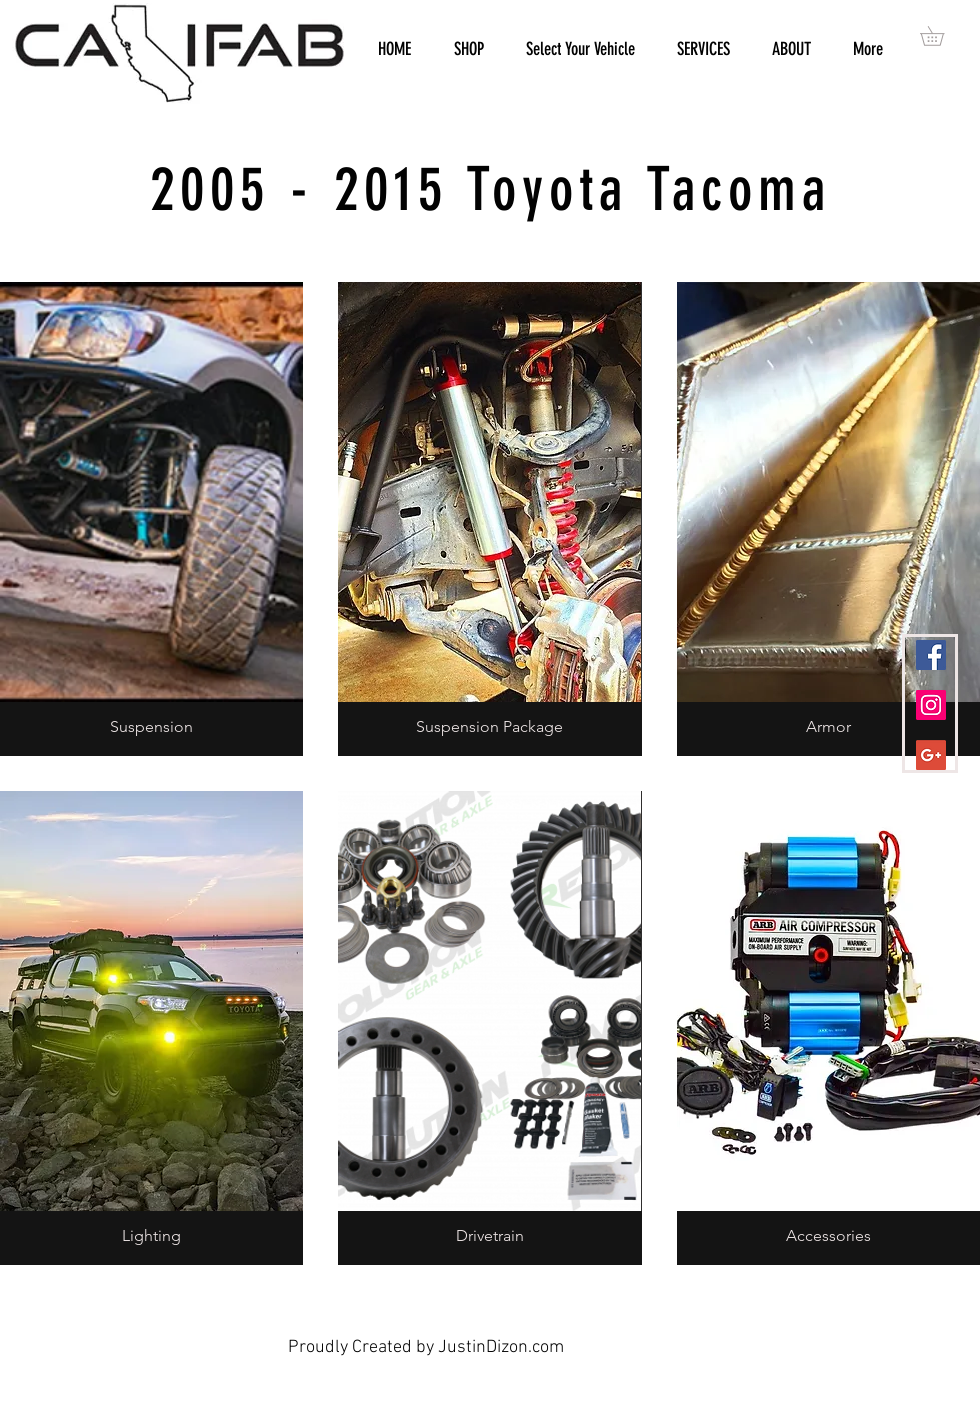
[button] (941, 36)
